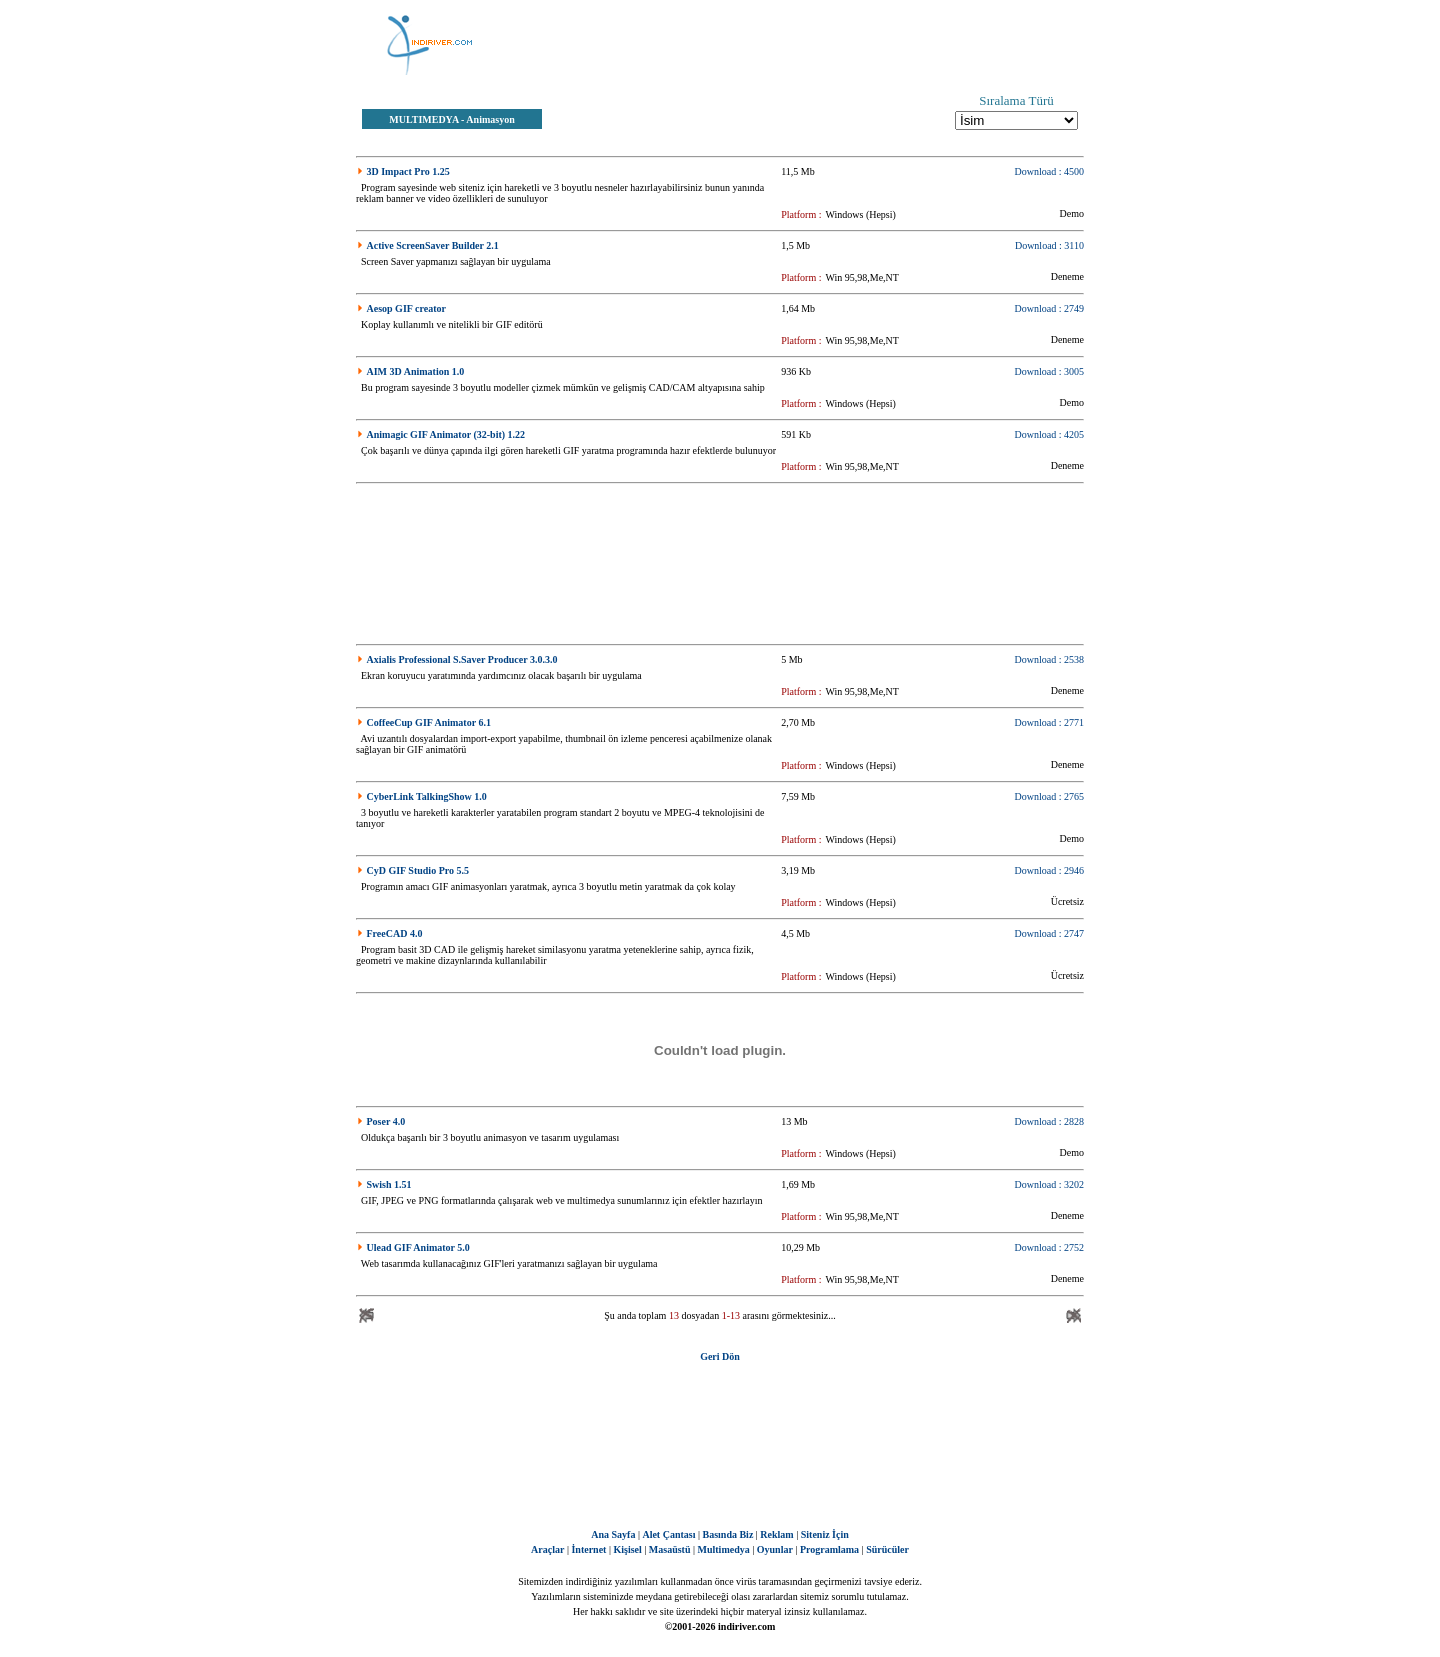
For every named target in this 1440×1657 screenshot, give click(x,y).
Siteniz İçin (825, 1534)
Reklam (776, 1534)
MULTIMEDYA (423, 119)
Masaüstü (670, 1549)
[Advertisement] (820, 45)
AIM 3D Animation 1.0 (416, 371)
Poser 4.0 (386, 1121)
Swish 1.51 (389, 1184)
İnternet (588, 1549)
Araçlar (547, 1549)
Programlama (829, 1549)
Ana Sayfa (613, 1534)
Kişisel (627, 1549)
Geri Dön (720, 1356)
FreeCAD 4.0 (395, 933)
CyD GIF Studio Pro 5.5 (418, 870)
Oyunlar (775, 1549)
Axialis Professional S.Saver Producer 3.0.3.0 (462, 659)
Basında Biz (727, 1534)
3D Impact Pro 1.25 (408, 171)
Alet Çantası (668, 1534)
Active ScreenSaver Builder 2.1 (433, 245)
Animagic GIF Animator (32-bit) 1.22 (446, 434)
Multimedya (724, 1549)
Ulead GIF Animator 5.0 (418, 1247)
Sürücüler (887, 1549)
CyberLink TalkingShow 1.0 (427, 796)
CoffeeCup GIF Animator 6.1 (429, 722)
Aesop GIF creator (406, 308)
